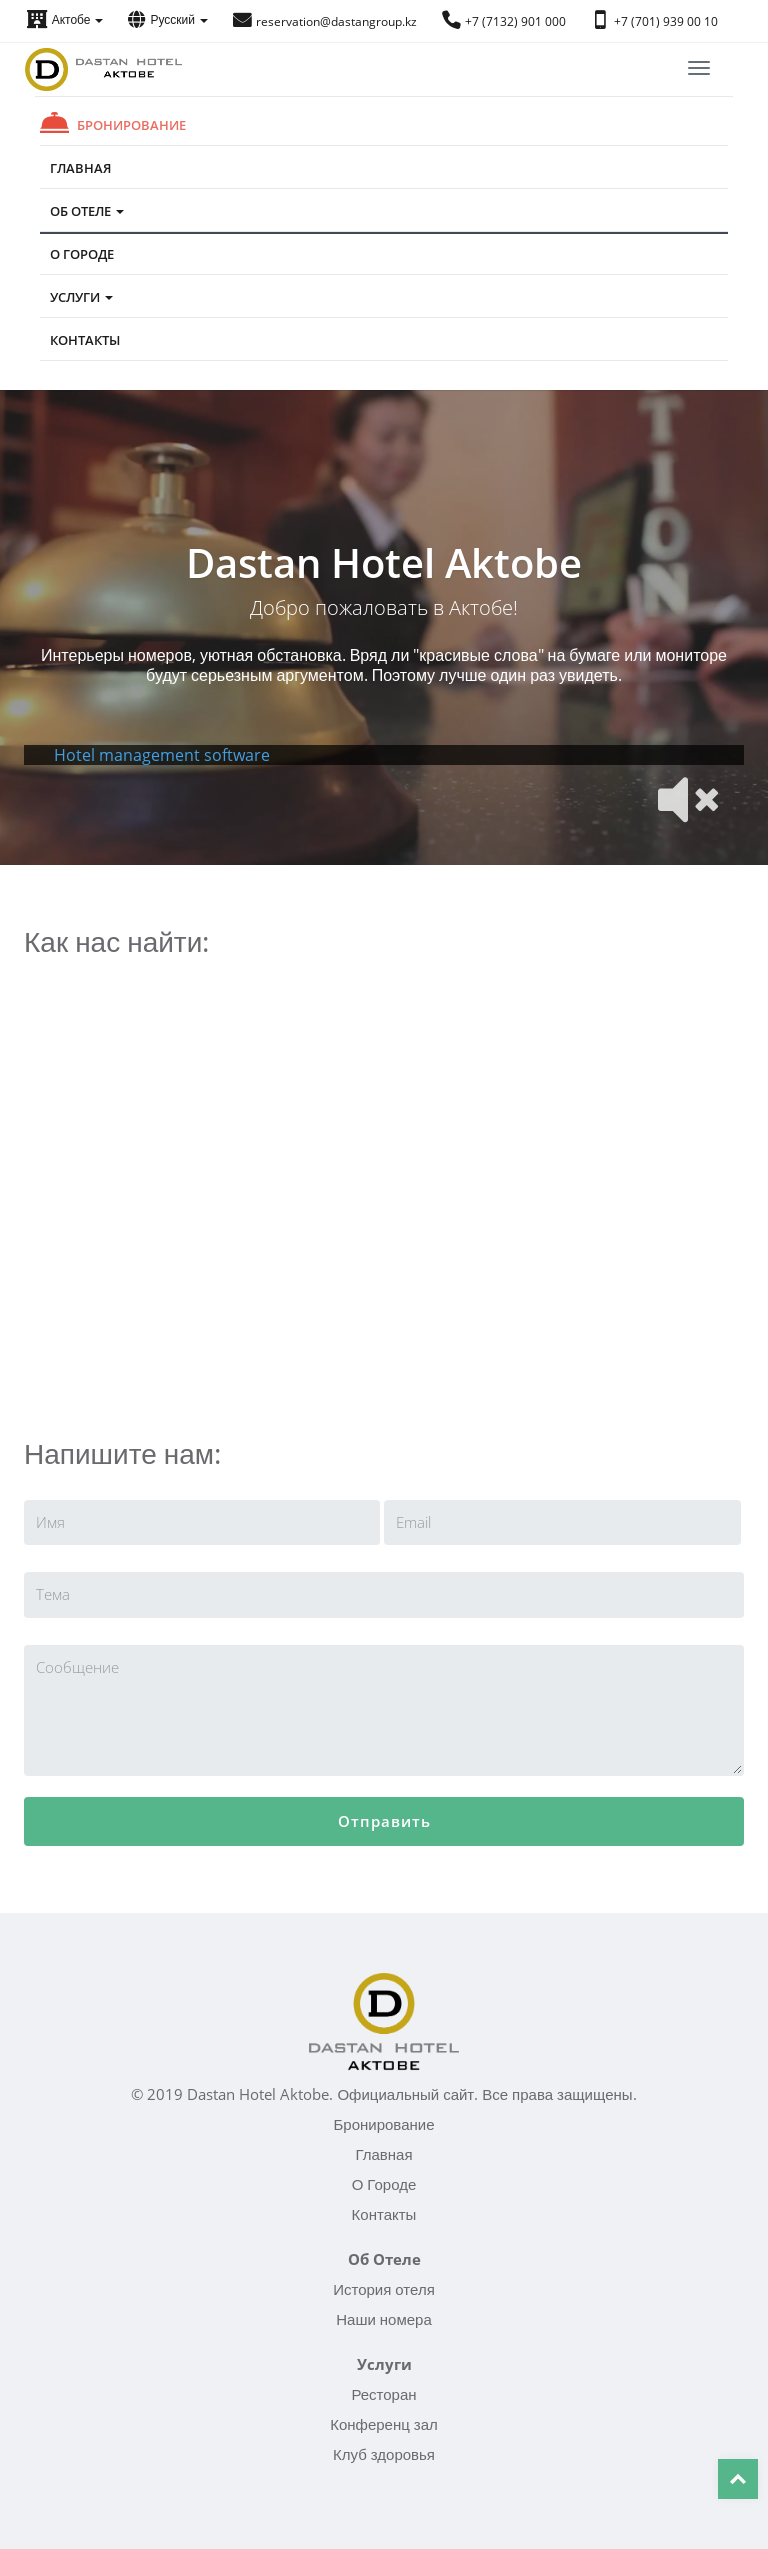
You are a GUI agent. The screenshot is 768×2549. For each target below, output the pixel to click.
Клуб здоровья (384, 2454)
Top (738, 2479)
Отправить (384, 1821)
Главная (80, 168)
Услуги (81, 297)
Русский (168, 19)
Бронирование (131, 125)
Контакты (85, 340)
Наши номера (384, 2319)
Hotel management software (162, 755)
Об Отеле (87, 211)
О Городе (82, 254)
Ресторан (383, 2394)
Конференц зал (384, 2424)
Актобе (65, 19)
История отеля (384, 2289)
